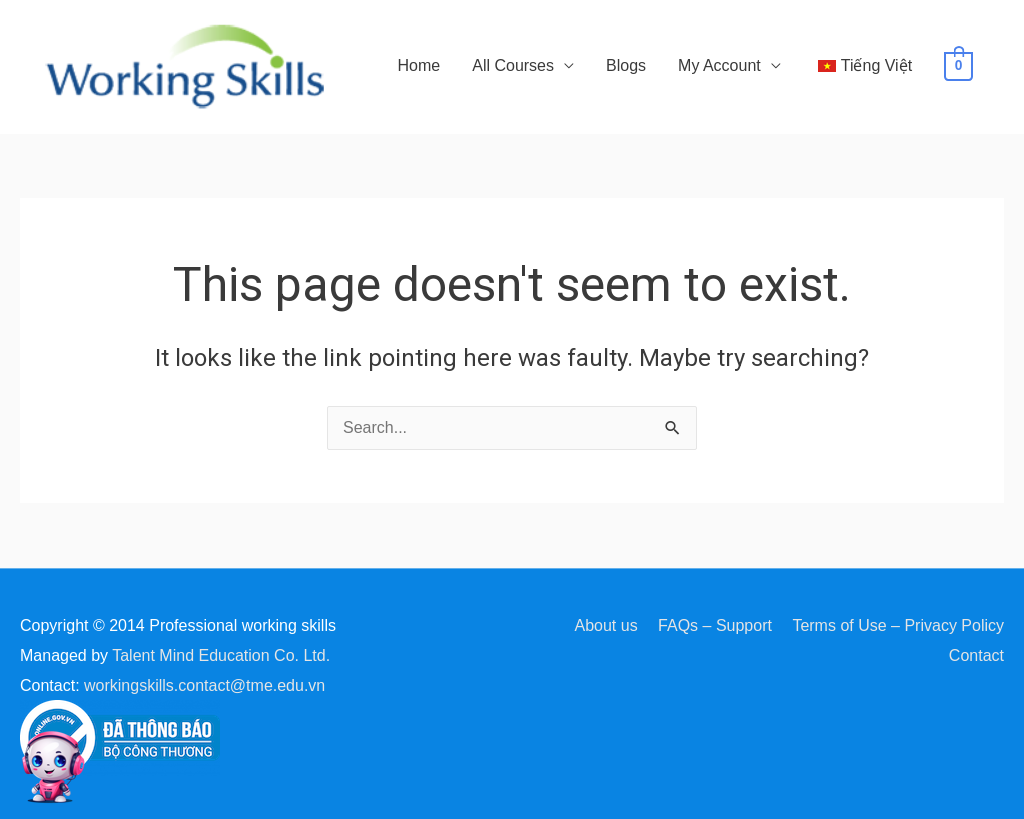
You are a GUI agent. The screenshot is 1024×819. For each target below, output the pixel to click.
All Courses (513, 65)
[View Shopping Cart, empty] (958, 65)
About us (605, 625)
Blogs (626, 65)
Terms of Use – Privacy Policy (898, 625)
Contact (976, 655)
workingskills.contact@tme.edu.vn (204, 685)
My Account (719, 65)
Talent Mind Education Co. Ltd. (221, 655)
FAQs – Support (715, 625)
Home (419, 65)
